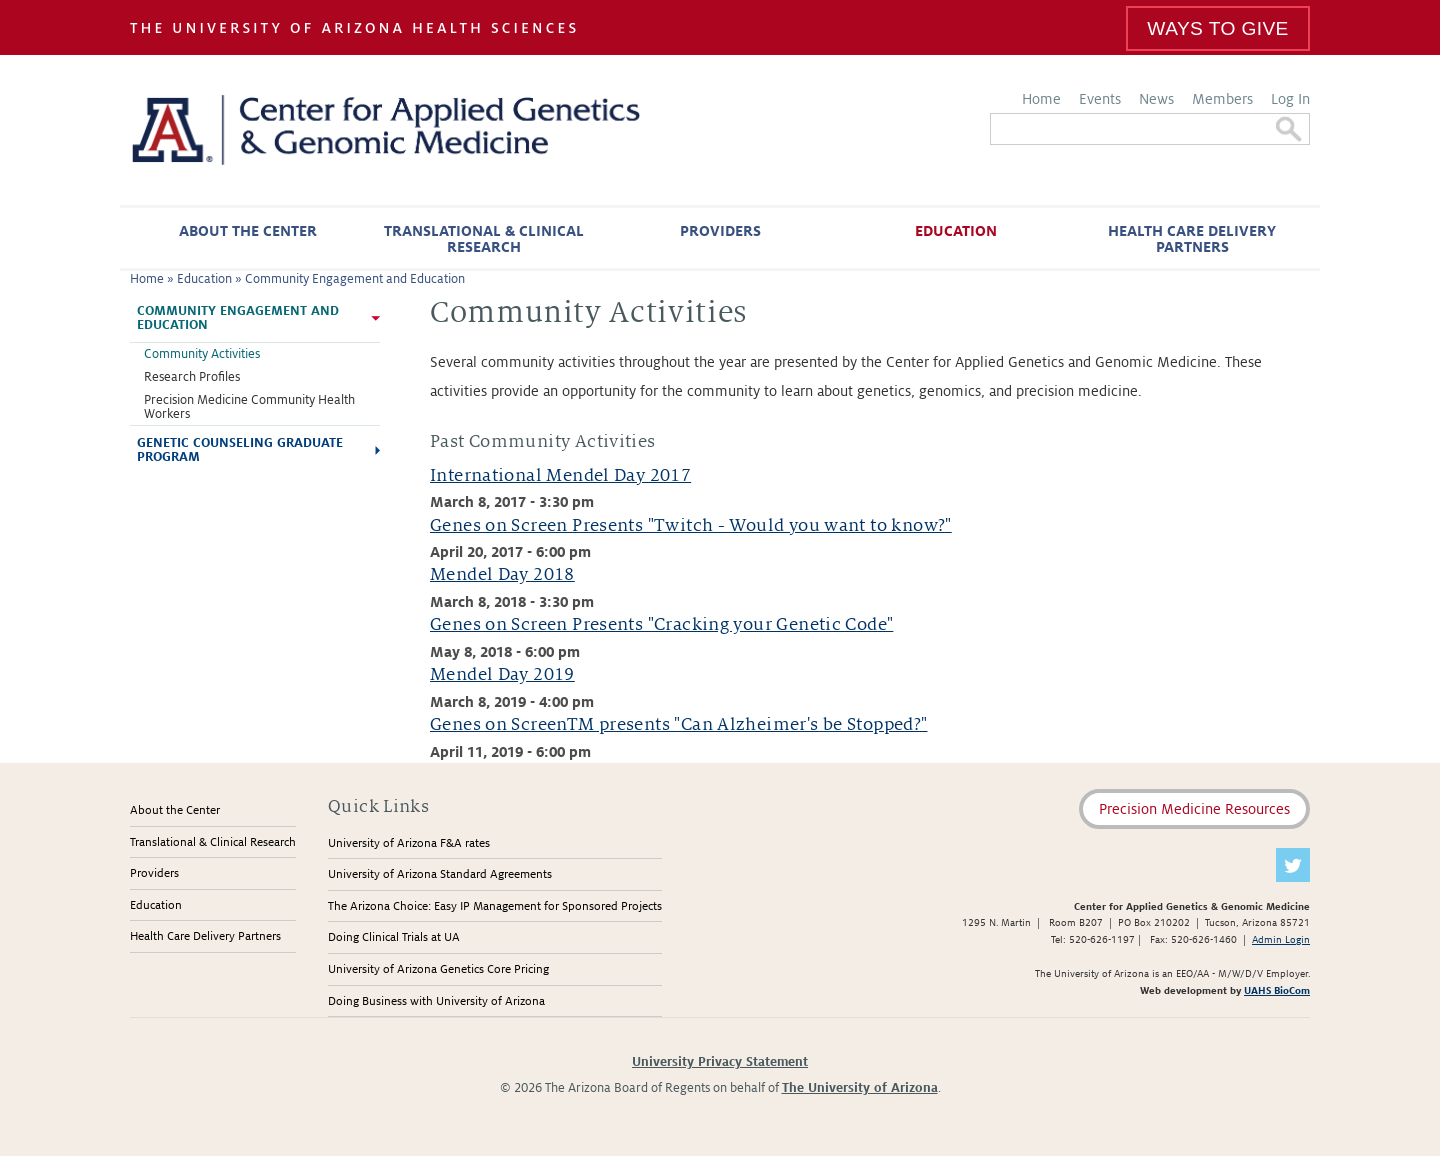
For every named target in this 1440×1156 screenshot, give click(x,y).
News (1156, 99)
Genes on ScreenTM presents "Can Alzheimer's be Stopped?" (679, 724)
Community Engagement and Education (355, 279)
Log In (1290, 99)
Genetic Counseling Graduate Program (240, 450)
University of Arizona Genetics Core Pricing (438, 969)
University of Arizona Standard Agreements (440, 874)
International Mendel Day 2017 (560, 475)
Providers (720, 231)
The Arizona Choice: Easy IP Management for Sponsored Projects (495, 906)
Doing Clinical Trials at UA (394, 937)
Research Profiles (192, 377)
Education (956, 231)
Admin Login (1281, 939)
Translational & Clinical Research (484, 239)
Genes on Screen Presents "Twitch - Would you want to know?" (691, 525)
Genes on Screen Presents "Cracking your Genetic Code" (661, 624)
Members (1222, 99)
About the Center (248, 231)
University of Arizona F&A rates (409, 843)
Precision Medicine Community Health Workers (249, 407)
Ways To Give (1217, 28)
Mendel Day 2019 (502, 674)
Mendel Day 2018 (502, 574)
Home (1041, 99)
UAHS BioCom (1277, 990)
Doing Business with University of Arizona (436, 1001)
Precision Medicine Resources (1194, 809)
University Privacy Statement (720, 1062)
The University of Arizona (860, 1088)
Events (1100, 99)
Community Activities (202, 354)
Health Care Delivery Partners (1192, 239)
